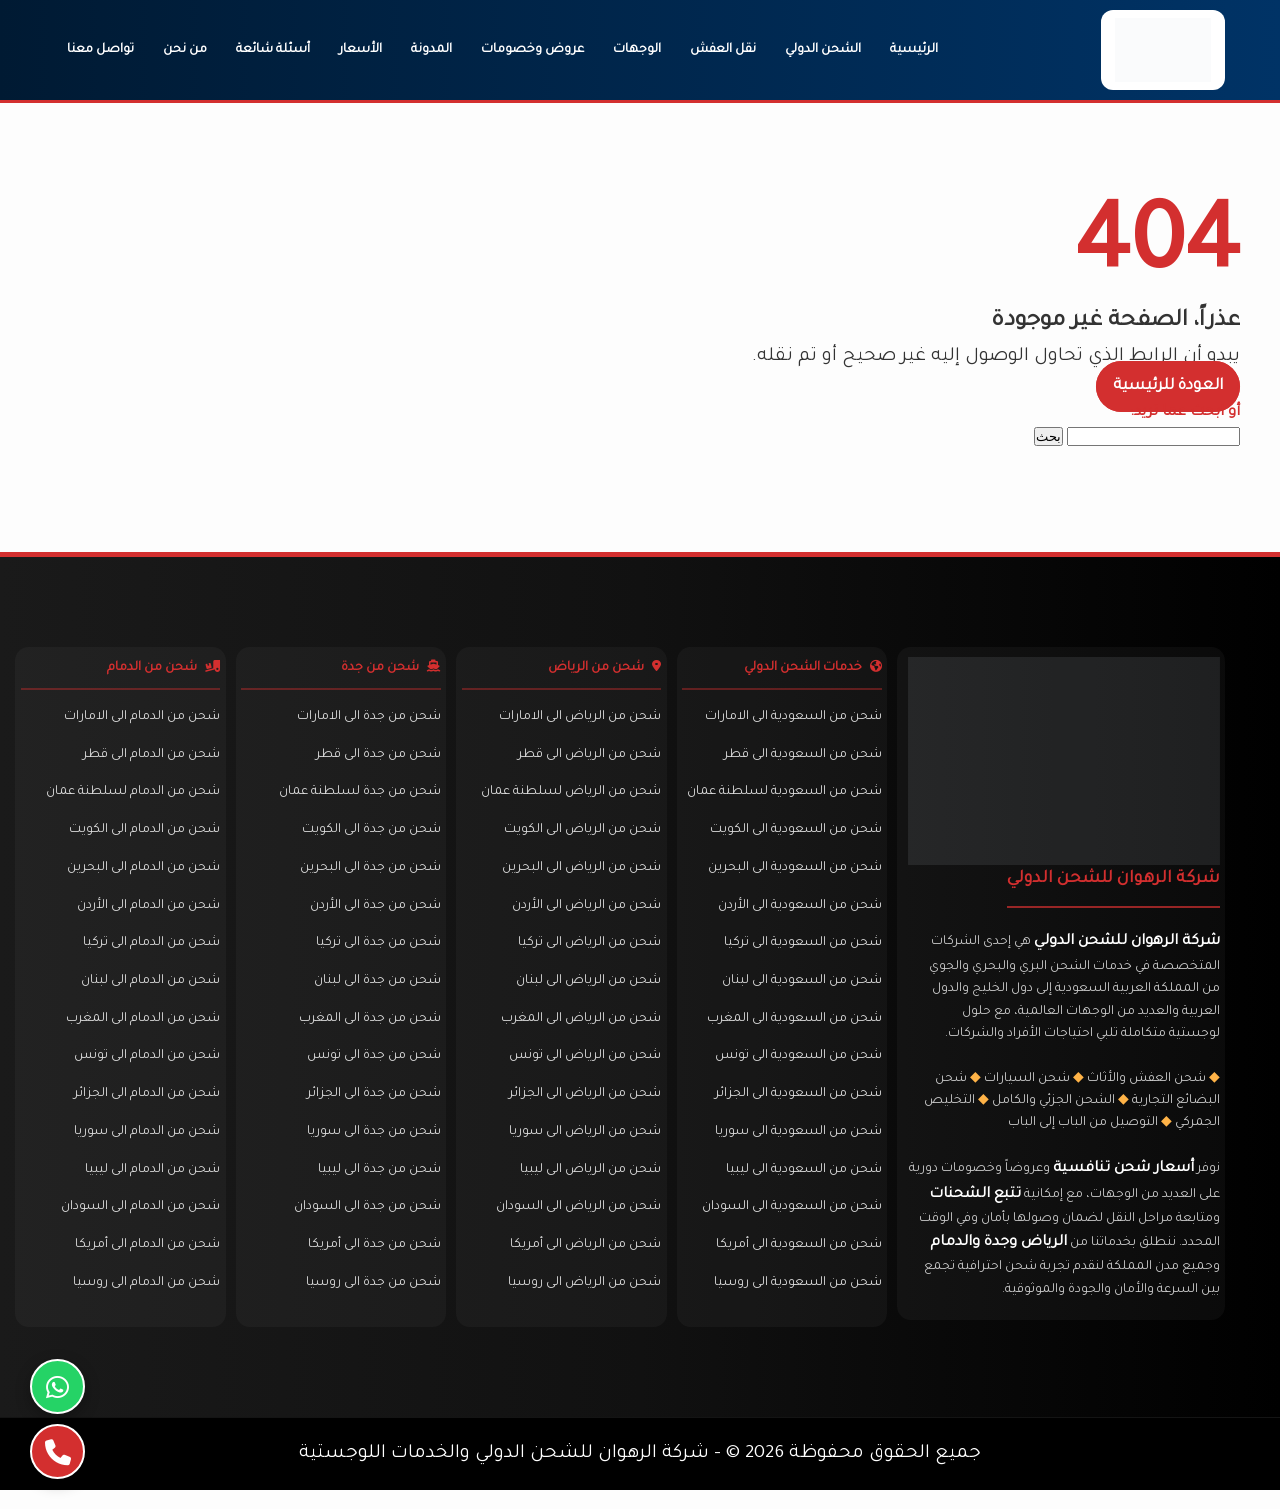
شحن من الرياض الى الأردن (583, 917)
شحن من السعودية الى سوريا (794, 1148)
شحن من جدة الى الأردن (371, 917)
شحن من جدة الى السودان (363, 1225)
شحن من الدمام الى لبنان (147, 994)
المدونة (431, 50)
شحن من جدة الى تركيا (374, 955)
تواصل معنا (100, 50)
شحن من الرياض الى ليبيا (587, 1187)
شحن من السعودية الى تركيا (799, 955)
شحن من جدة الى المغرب (366, 1032)
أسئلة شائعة (273, 50)
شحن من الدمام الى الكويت (141, 839)
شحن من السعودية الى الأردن (796, 917)
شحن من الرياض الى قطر (586, 762)
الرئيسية (914, 50)
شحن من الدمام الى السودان (137, 1225)
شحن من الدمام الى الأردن (145, 917)
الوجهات (637, 50)
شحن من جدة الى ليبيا (375, 1187)
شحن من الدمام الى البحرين (140, 878)
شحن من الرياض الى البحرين (578, 878)
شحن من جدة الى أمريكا (370, 1264)
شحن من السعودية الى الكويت (792, 839)
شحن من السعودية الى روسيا (794, 1302)
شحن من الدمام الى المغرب (140, 1032)
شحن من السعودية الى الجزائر (794, 1110)
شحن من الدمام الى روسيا (143, 1302)
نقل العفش (723, 50)
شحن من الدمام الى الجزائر (144, 1110)
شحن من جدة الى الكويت (367, 839)
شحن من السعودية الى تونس (794, 1071)
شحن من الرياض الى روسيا (581, 1302)
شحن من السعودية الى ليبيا (800, 1187)
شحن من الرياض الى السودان (575, 1225)
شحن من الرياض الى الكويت (579, 839)
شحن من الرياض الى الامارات (577, 724)
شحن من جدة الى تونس (370, 1071)
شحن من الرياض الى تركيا (586, 955)
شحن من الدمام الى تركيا (148, 955)
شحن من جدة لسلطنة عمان (356, 801)
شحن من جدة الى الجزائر (370, 1110)
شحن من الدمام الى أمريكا (144, 1264)
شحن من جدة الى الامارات (365, 724)
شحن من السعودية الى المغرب (790, 1032)
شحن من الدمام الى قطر (148, 762)
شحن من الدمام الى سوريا (144, 1148)
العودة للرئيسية (1168, 386)
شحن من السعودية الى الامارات (789, 724)
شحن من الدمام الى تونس (144, 1071)
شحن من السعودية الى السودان (788, 1225)
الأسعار (360, 50)
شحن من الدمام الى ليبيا (149, 1187)
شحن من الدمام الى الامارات (139, 724)
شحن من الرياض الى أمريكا (582, 1264)
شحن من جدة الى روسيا (369, 1302)
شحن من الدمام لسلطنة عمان (130, 801)
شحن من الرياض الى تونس (582, 1071)
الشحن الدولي (823, 50)
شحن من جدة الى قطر (374, 762)
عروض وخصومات (532, 50)
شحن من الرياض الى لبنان (585, 994)
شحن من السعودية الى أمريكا (795, 1264)
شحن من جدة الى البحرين (366, 878)
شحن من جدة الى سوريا (370, 1148)
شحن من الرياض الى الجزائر (582, 1110)
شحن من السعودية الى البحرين (791, 878)
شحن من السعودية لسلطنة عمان (780, 801)
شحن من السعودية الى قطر (799, 762)
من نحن (185, 50)
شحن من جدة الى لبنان (373, 994)
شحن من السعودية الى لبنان (798, 994)
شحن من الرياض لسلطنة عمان (568, 801)
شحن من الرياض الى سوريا (582, 1148)
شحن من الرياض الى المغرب (578, 1032)
